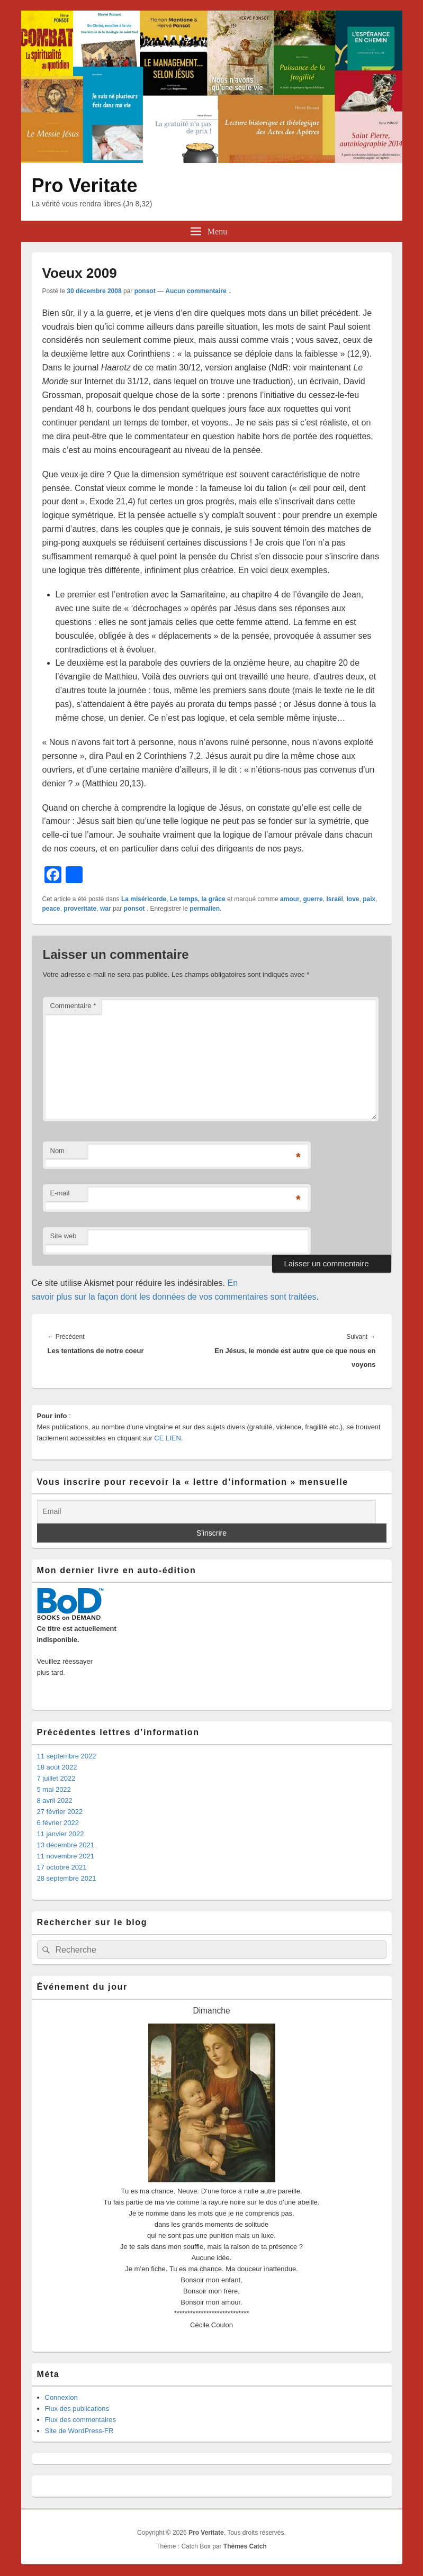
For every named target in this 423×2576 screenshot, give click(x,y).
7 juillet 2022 (56, 1778)
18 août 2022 (57, 1767)
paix (369, 899)
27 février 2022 (60, 1812)
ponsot (145, 291)
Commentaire (73, 1006)
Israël (334, 899)
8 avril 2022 (55, 1800)
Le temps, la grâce (198, 899)
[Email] (206, 1511)
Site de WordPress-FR (79, 2431)
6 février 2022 (58, 1823)
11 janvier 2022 (60, 1834)
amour (290, 899)
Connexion (61, 2397)
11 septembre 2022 (66, 1756)
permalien (205, 908)
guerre (312, 899)
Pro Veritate (85, 185)
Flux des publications (77, 2408)
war (105, 908)
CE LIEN (167, 1438)
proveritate (80, 908)
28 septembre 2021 (66, 1878)
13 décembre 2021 (65, 1845)
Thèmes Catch (245, 2546)
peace (51, 908)
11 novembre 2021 (65, 1856)
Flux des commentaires (80, 2420)
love (352, 899)
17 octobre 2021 (62, 1867)
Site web (63, 1236)
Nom (57, 1151)
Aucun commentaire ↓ (198, 291)
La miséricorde (143, 899)
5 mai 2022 (54, 1789)
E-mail (60, 1193)
